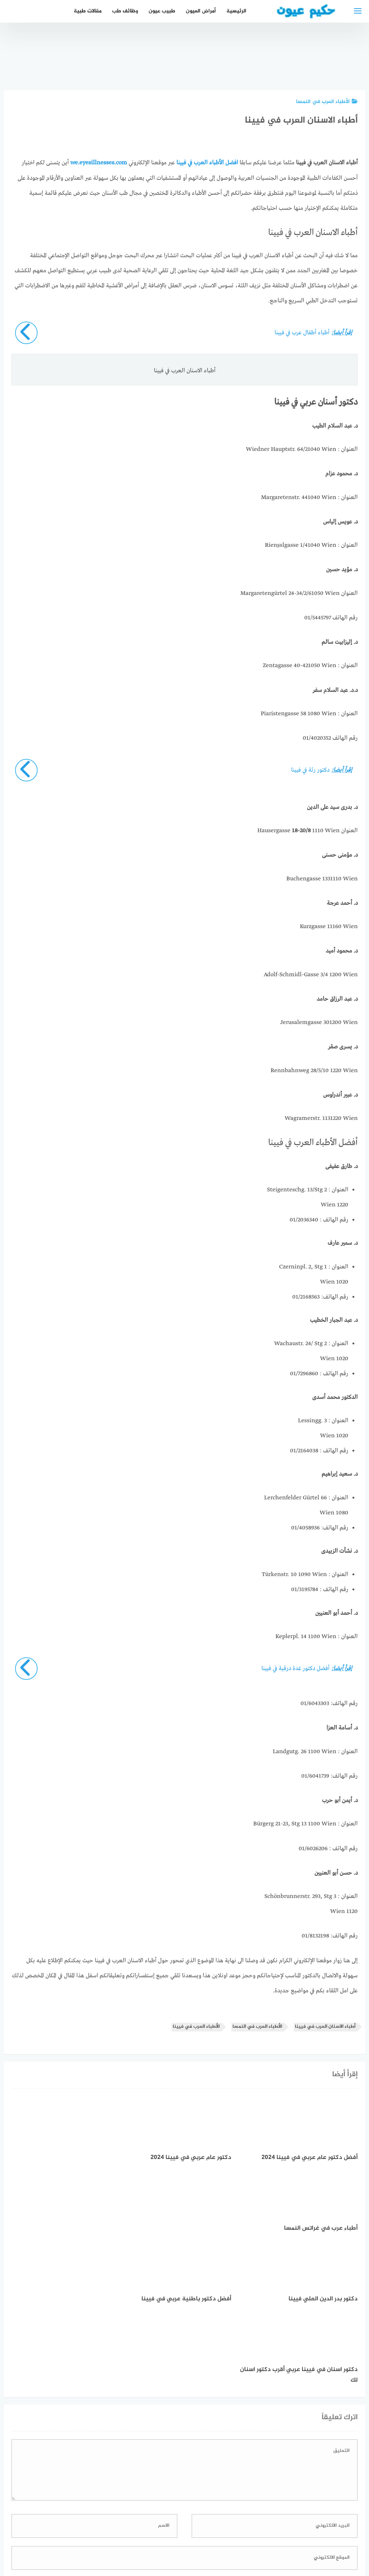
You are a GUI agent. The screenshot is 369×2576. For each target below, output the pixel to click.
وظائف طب (125, 11)
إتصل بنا (250, 2530)
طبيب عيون (161, 11)
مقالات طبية (87, 11)
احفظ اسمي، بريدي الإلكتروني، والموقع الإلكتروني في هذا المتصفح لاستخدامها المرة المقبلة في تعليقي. (231, 2440)
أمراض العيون (200, 11)
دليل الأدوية (130, 2530)
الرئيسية (236, 11)
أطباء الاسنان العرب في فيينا (325, 2026)
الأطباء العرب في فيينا (196, 2026)
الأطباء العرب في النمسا (327, 101)
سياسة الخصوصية (210, 2530)
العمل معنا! (166, 2530)
